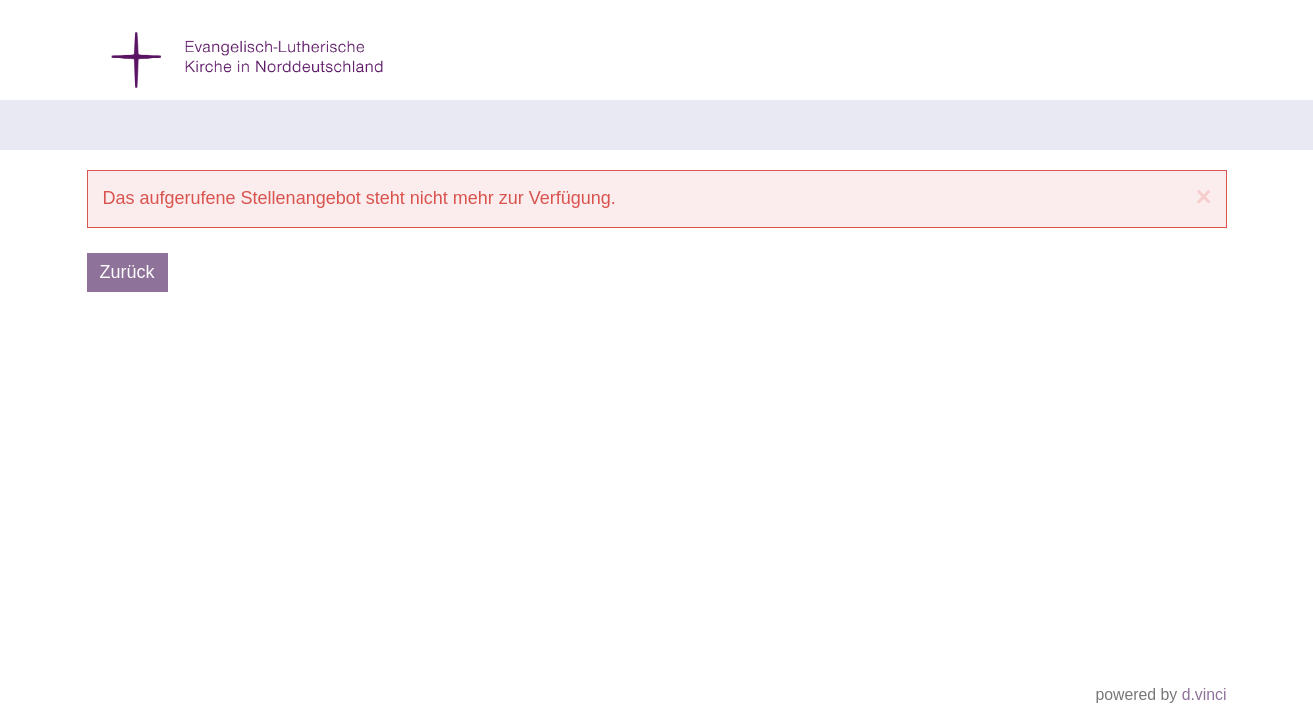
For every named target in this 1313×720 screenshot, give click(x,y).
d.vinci (1204, 695)
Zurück (127, 272)
